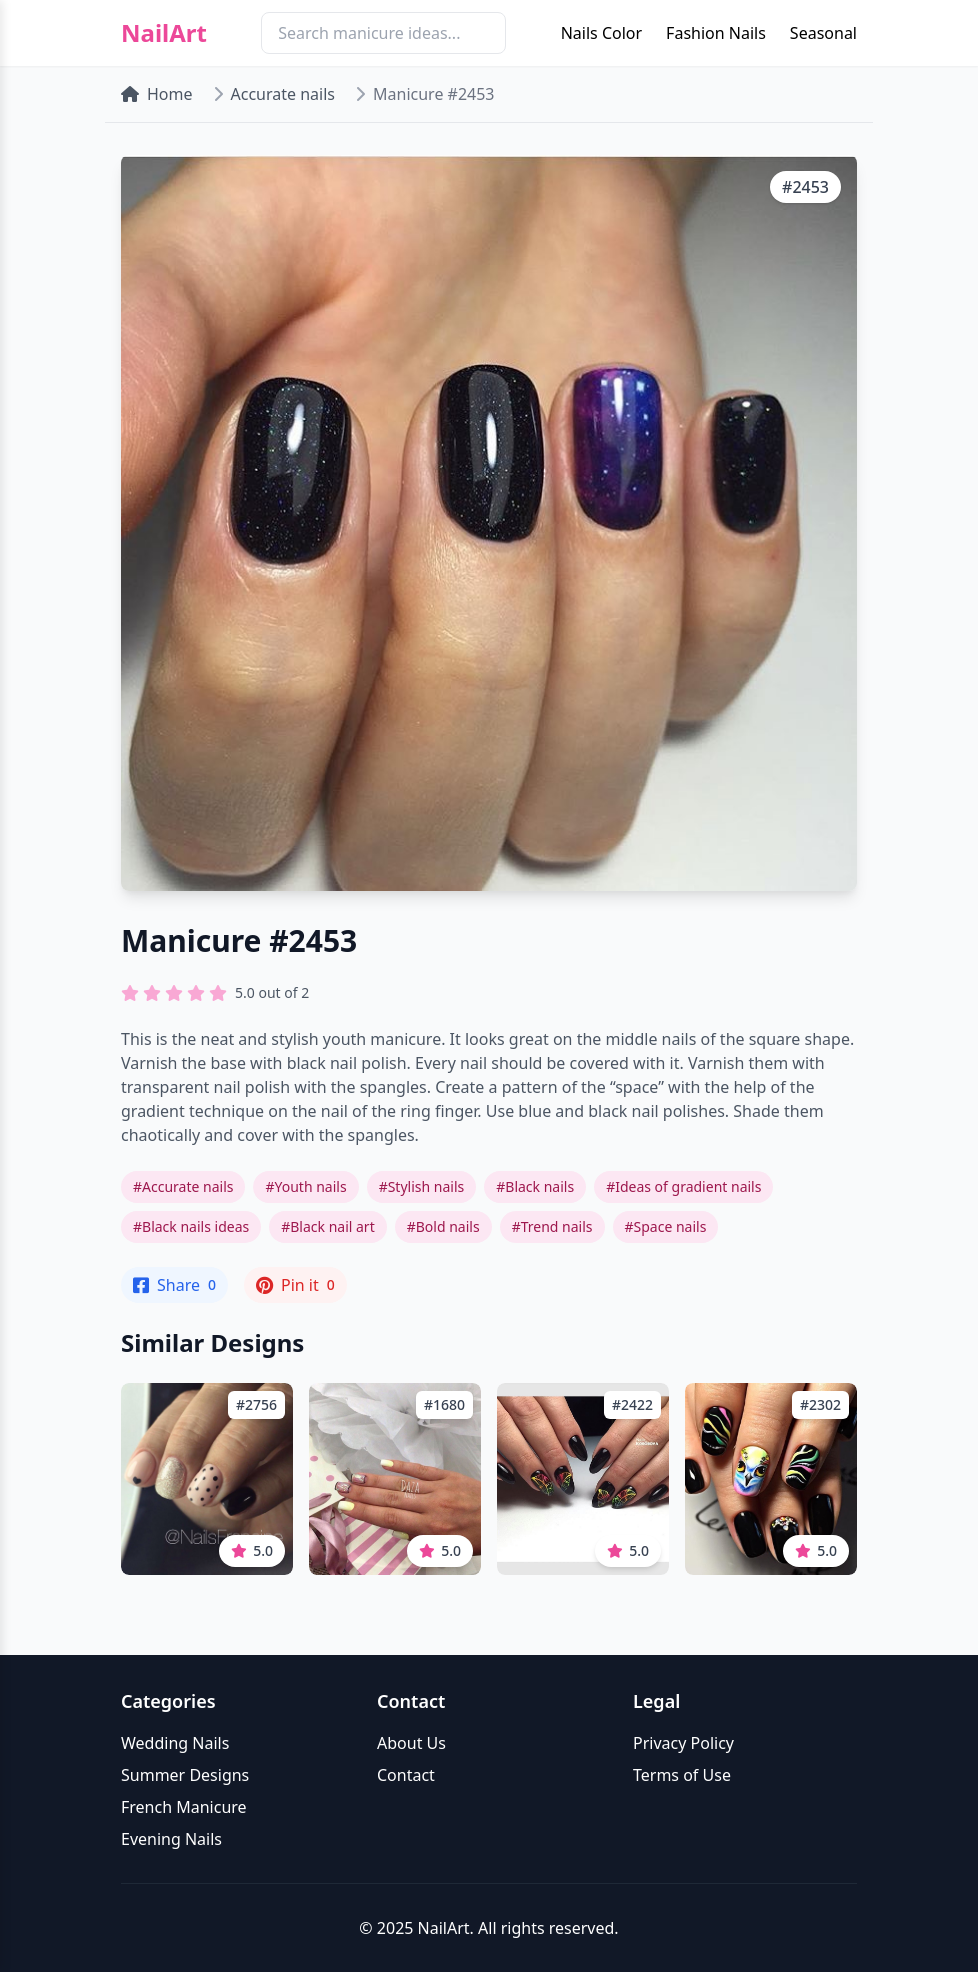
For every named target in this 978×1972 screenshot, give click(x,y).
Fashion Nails (716, 33)
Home (157, 94)
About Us (411, 1743)
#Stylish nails (422, 1186)
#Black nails (535, 1186)
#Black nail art (328, 1226)
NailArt (164, 33)
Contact (406, 1775)
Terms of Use (682, 1775)
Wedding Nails (175, 1743)
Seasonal (823, 33)
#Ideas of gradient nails (683, 1186)
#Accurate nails (183, 1186)
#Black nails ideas (191, 1226)
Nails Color (601, 33)
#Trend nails (552, 1226)
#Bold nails (443, 1226)
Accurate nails (283, 94)
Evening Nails (171, 1839)
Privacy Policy (683, 1743)
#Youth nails (305, 1186)
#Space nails (666, 1226)
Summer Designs (185, 1775)
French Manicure (184, 1807)
